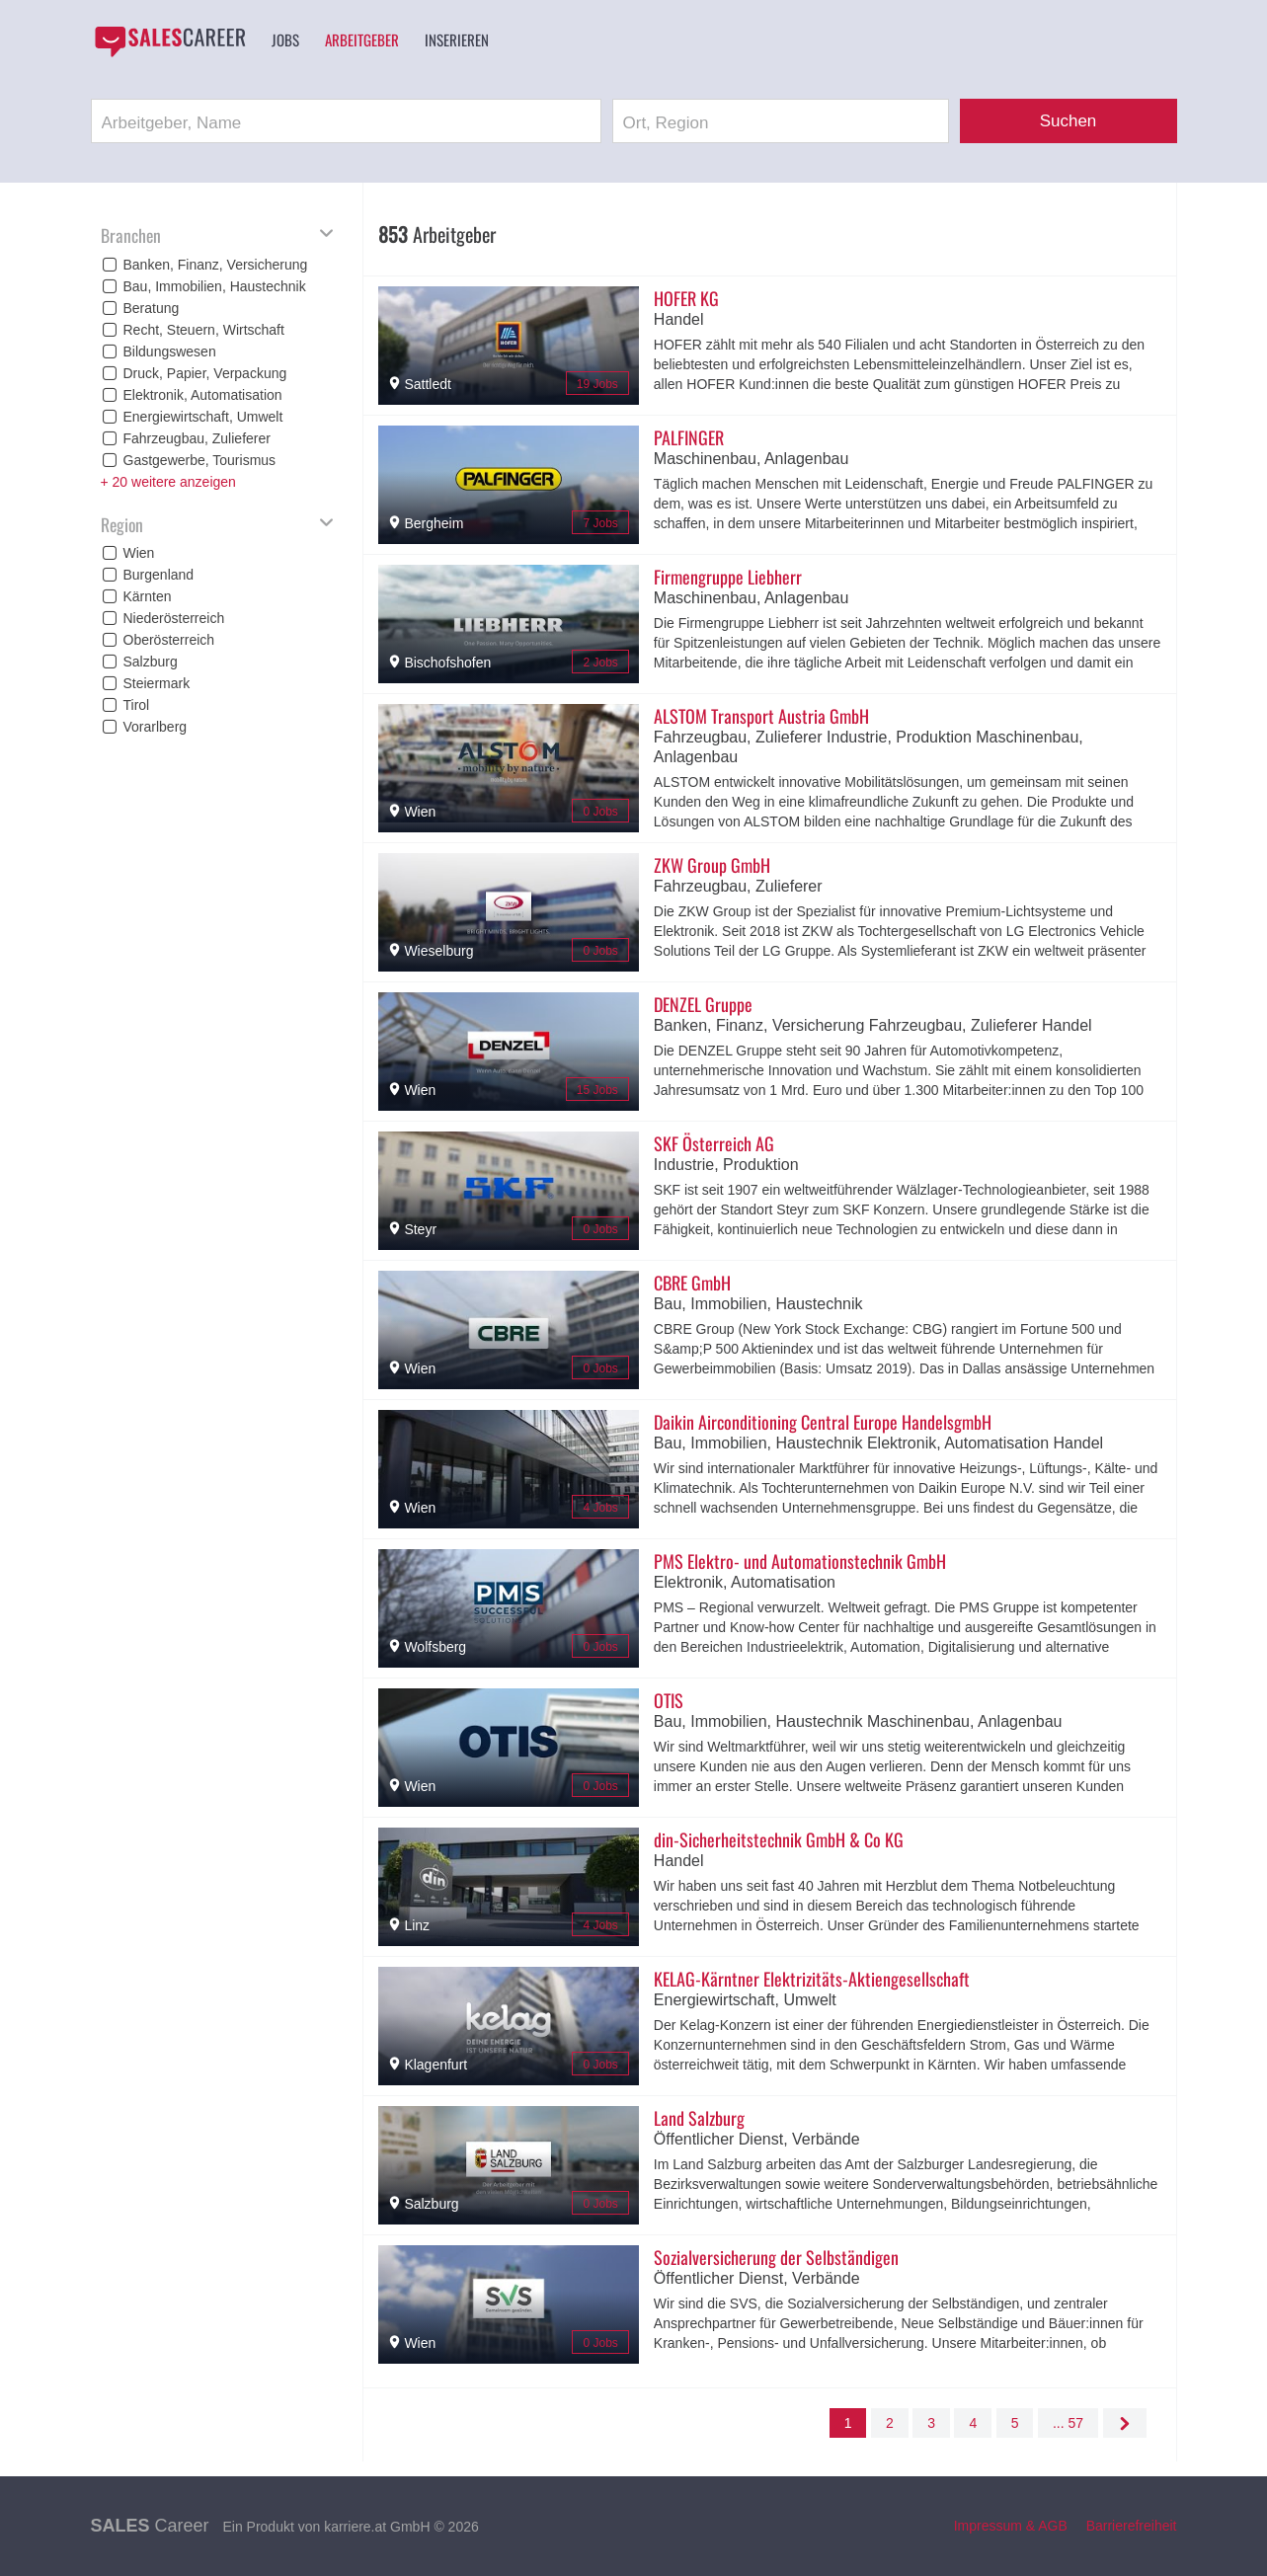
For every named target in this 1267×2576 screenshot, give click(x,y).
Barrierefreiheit (1131, 2526)
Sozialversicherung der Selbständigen (776, 2257)
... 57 (1068, 2423)
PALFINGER (689, 437)
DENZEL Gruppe (703, 1004)
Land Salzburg (699, 2118)
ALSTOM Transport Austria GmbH (761, 716)
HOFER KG (686, 298)
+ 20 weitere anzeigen (168, 482)
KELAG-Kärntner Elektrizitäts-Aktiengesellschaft (812, 1978)
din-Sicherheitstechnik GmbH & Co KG (779, 1839)
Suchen (1068, 121)
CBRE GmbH (692, 1282)
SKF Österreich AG (714, 1143)
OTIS (668, 1700)
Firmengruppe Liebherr (728, 576)
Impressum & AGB (1011, 2526)
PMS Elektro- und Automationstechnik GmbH (800, 1561)
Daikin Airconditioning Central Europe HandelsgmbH (822, 1422)
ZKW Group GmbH (712, 865)
